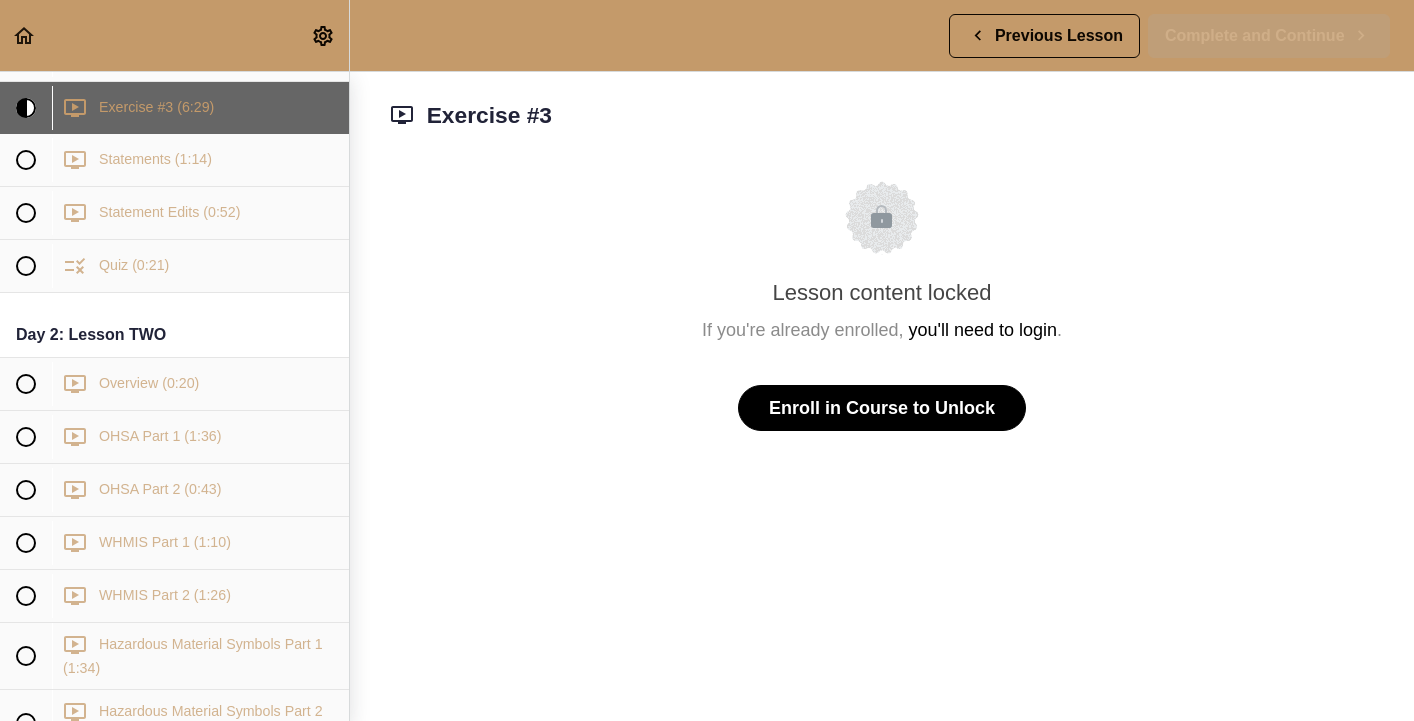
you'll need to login (983, 330)
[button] (25, 35)
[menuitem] (324, 35)
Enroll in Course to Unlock (882, 408)
